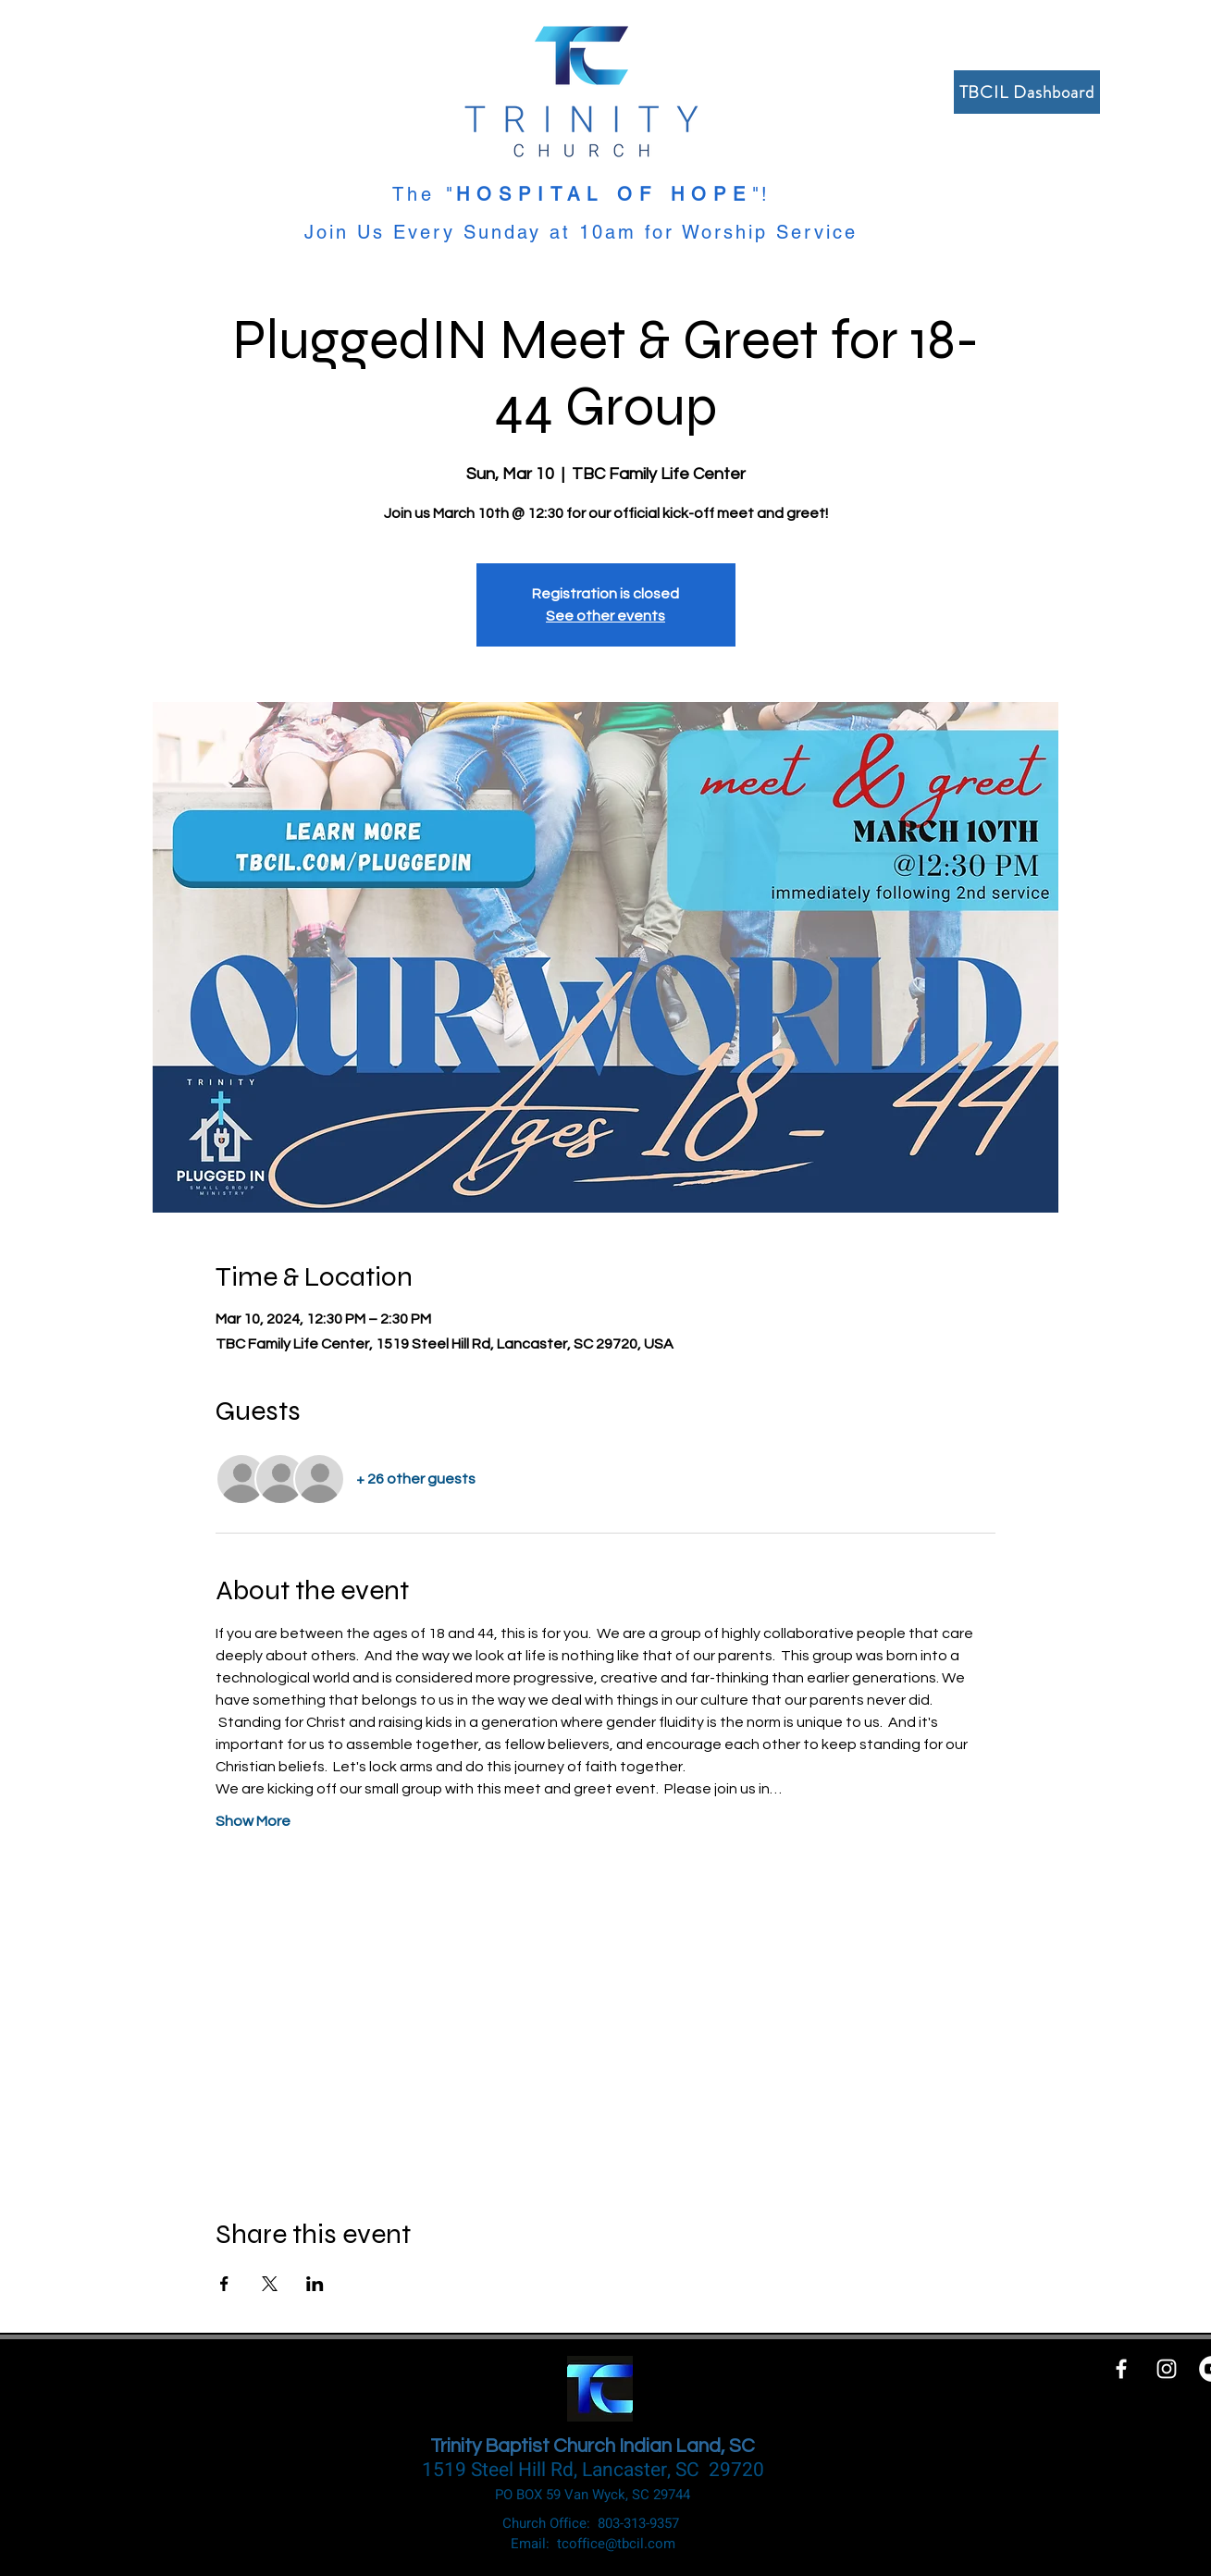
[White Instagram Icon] (1167, 2369)
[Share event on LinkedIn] (315, 2283)
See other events (605, 616)
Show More (253, 1821)
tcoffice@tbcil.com (616, 2543)
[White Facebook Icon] (1121, 2369)
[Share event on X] (269, 2283)
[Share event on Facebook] (224, 2283)
